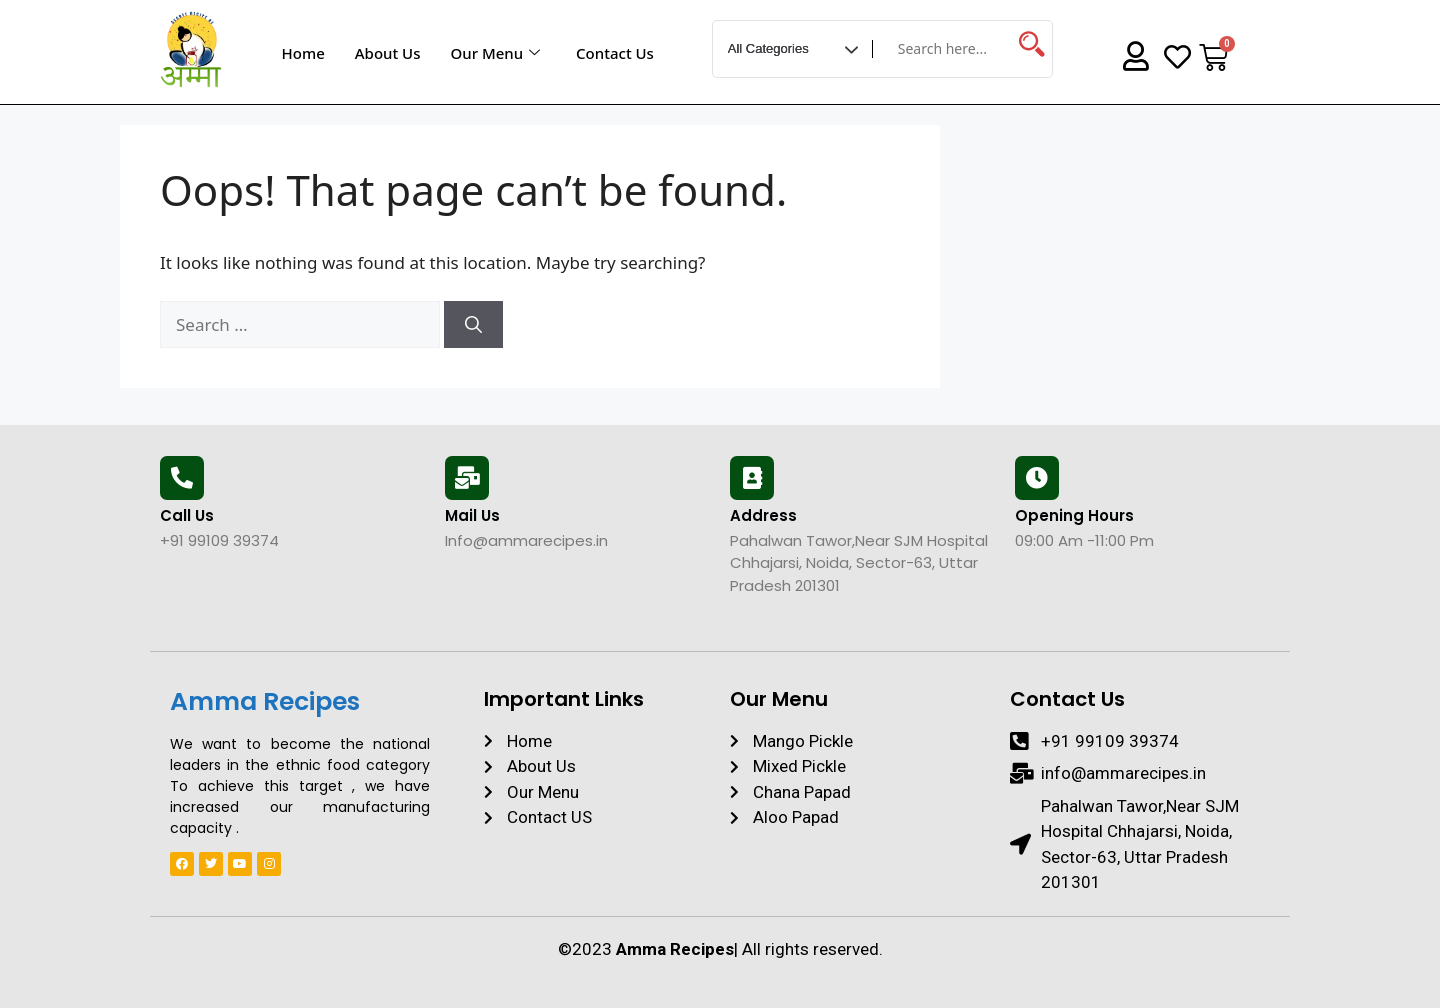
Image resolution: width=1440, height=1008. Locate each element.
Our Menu (495, 53)
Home (303, 53)
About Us (388, 53)
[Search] (473, 325)
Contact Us (615, 53)
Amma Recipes (265, 701)
